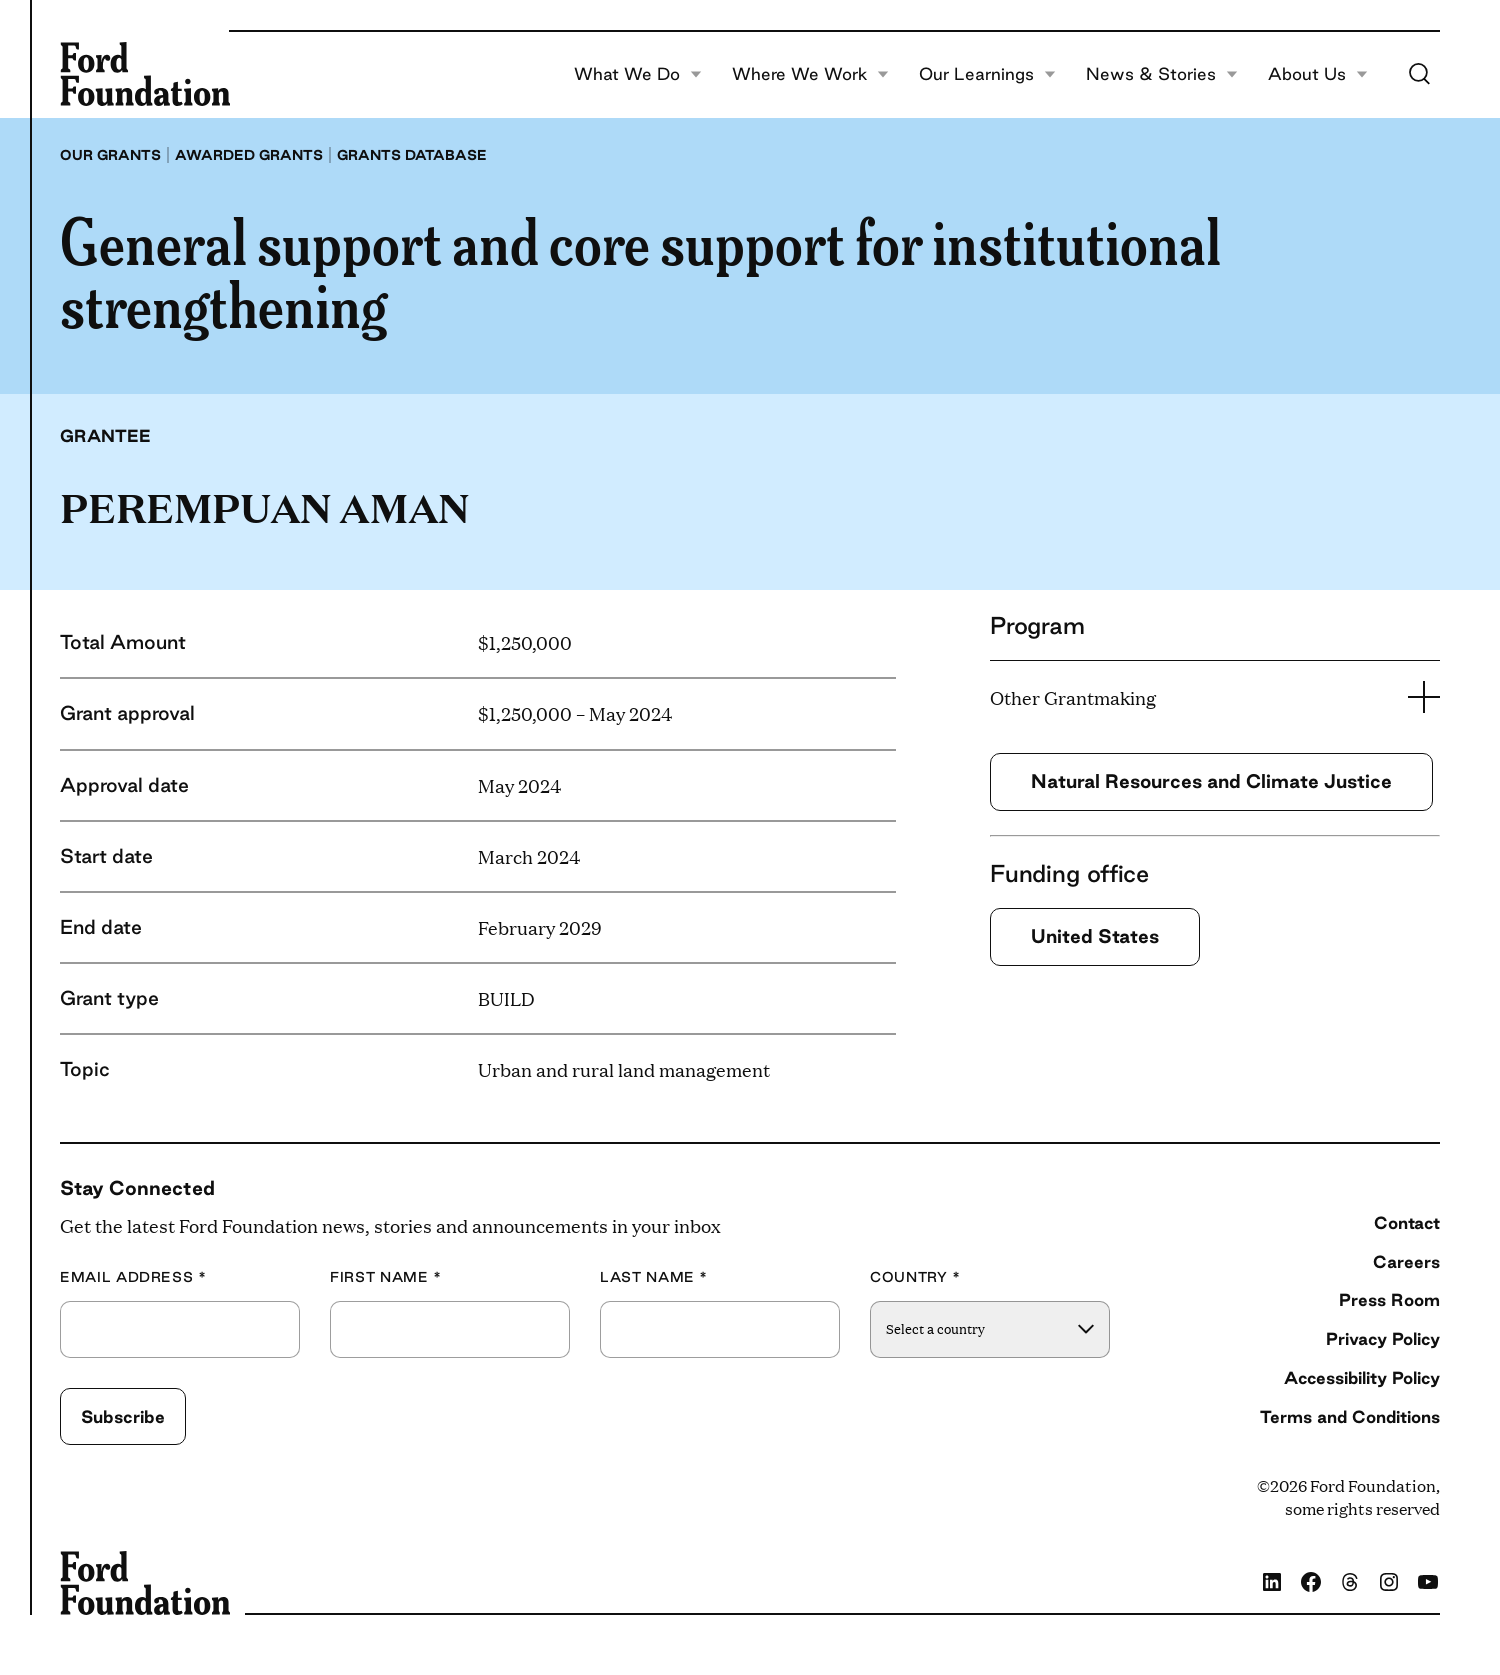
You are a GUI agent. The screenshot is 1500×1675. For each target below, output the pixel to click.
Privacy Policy (1383, 1338)
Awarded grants (249, 155)
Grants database (412, 155)
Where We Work (810, 74)
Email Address (133, 1277)
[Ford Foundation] (145, 74)
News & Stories (1162, 74)
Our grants (110, 155)
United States (1095, 936)
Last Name (654, 1277)
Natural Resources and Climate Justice (1211, 781)
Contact (1407, 1222)
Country (915, 1277)
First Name (386, 1277)
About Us (1318, 74)
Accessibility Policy (1362, 1377)
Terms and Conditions (1350, 1416)
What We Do (638, 74)
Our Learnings (987, 74)
